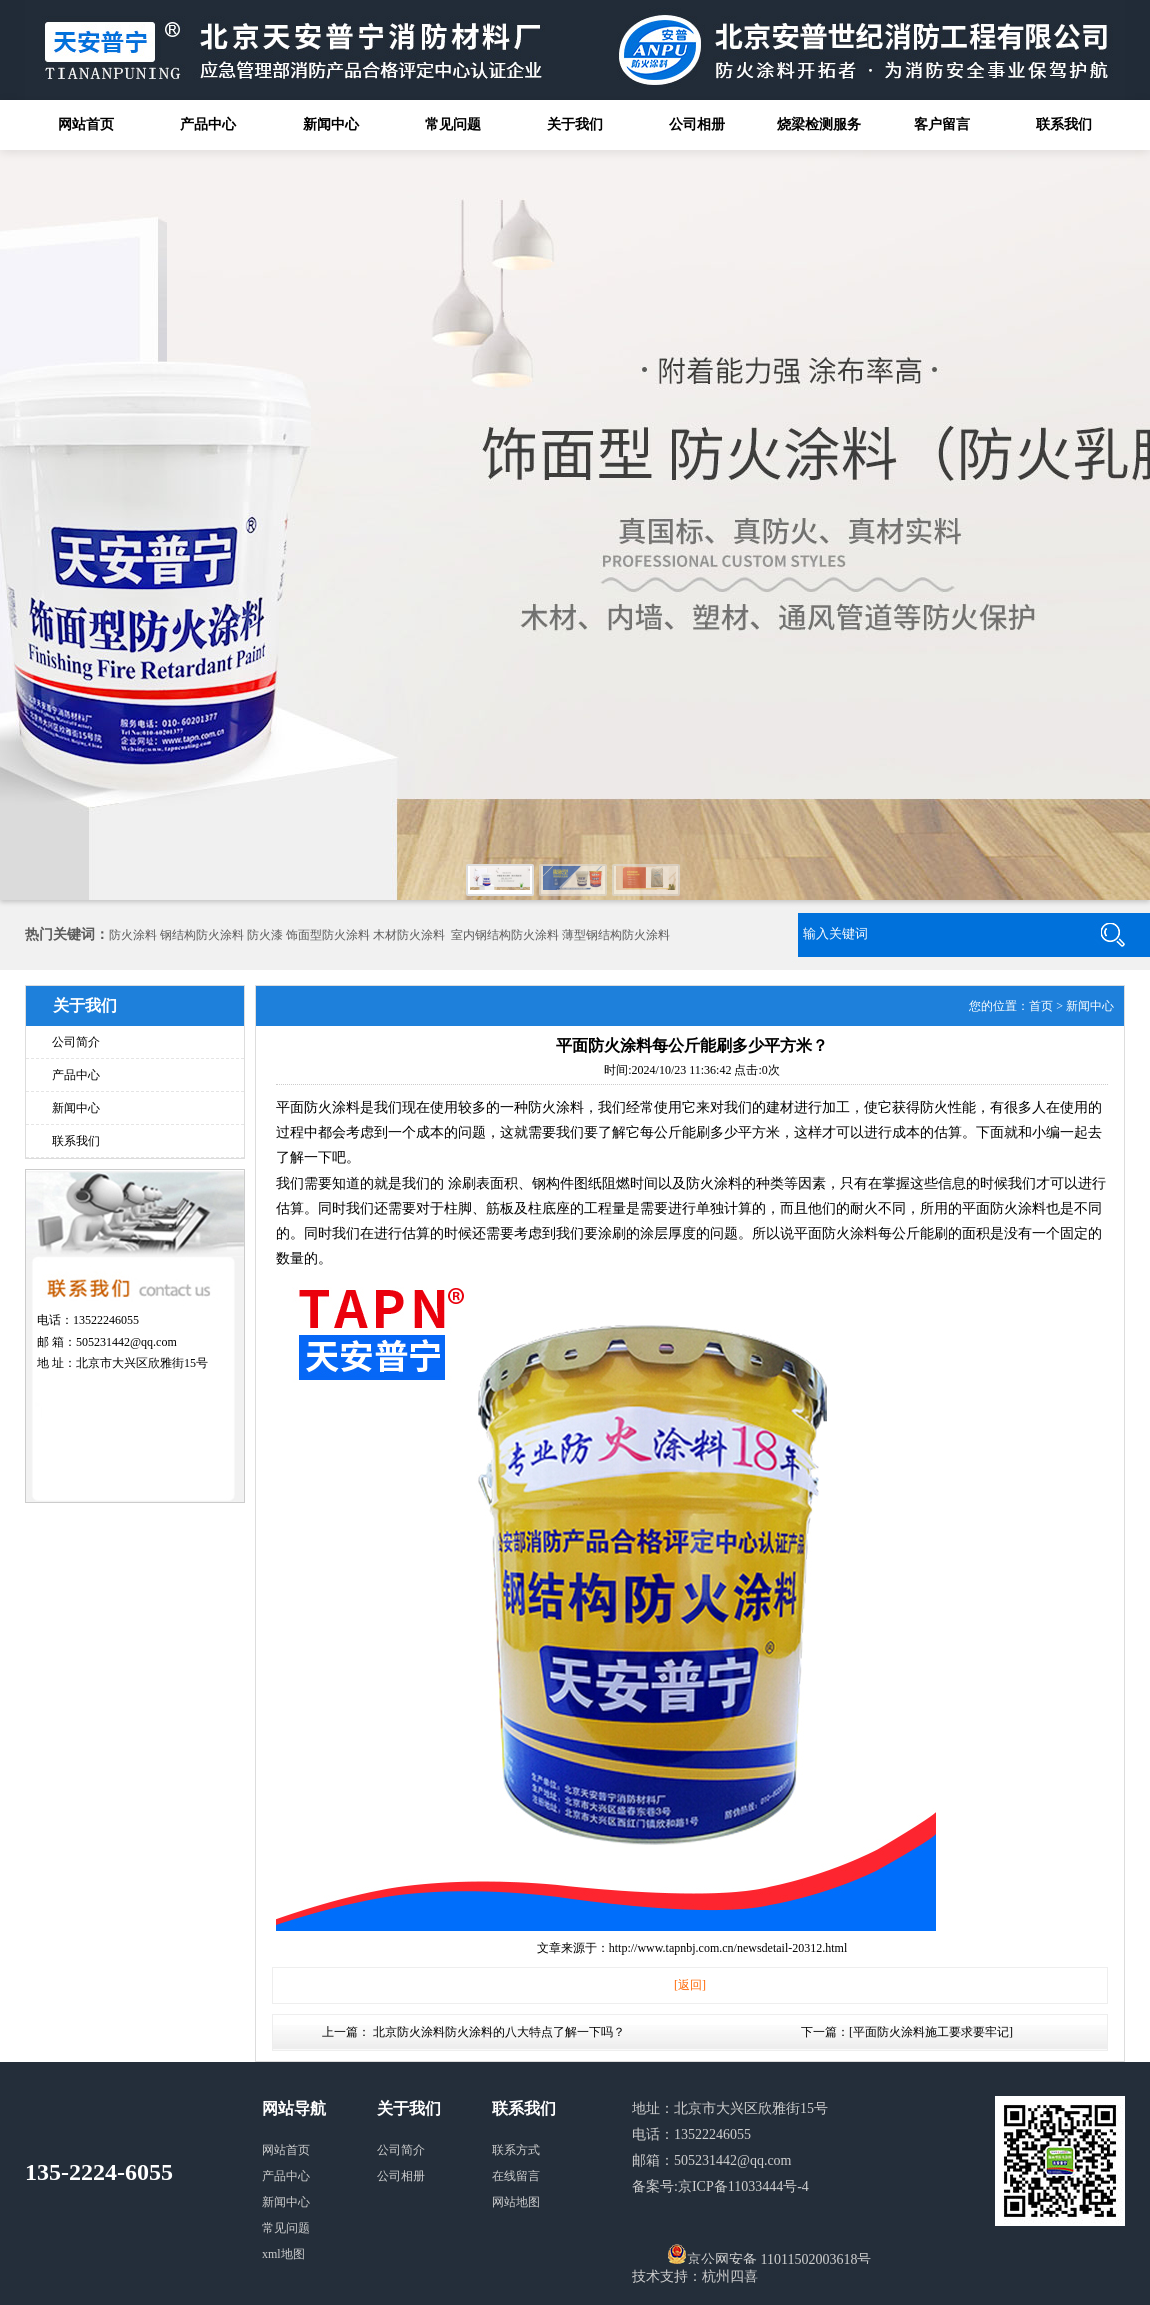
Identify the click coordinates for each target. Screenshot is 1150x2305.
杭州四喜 (730, 2276)
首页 (1041, 1006)
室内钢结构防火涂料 (505, 935)
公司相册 (697, 124)
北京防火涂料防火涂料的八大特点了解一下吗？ (499, 2032)
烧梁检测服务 (819, 124)
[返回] (690, 1985)
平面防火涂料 (318, 1107)
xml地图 (283, 2254)
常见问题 (453, 124)
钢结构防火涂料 (202, 935)
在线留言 (516, 2176)
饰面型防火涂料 (328, 935)
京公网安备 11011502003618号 (769, 2254)
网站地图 (516, 2202)
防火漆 (265, 935)
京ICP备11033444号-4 (743, 2186)
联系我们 (1064, 124)
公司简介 (76, 1042)
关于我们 (575, 124)
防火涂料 (133, 935)
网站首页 (86, 124)
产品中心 (208, 124)
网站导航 (294, 2108)
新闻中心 (331, 124)
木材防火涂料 (409, 935)
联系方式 (516, 2150)
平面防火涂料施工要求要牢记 (931, 2032)
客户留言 (942, 124)
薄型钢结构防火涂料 (616, 935)
